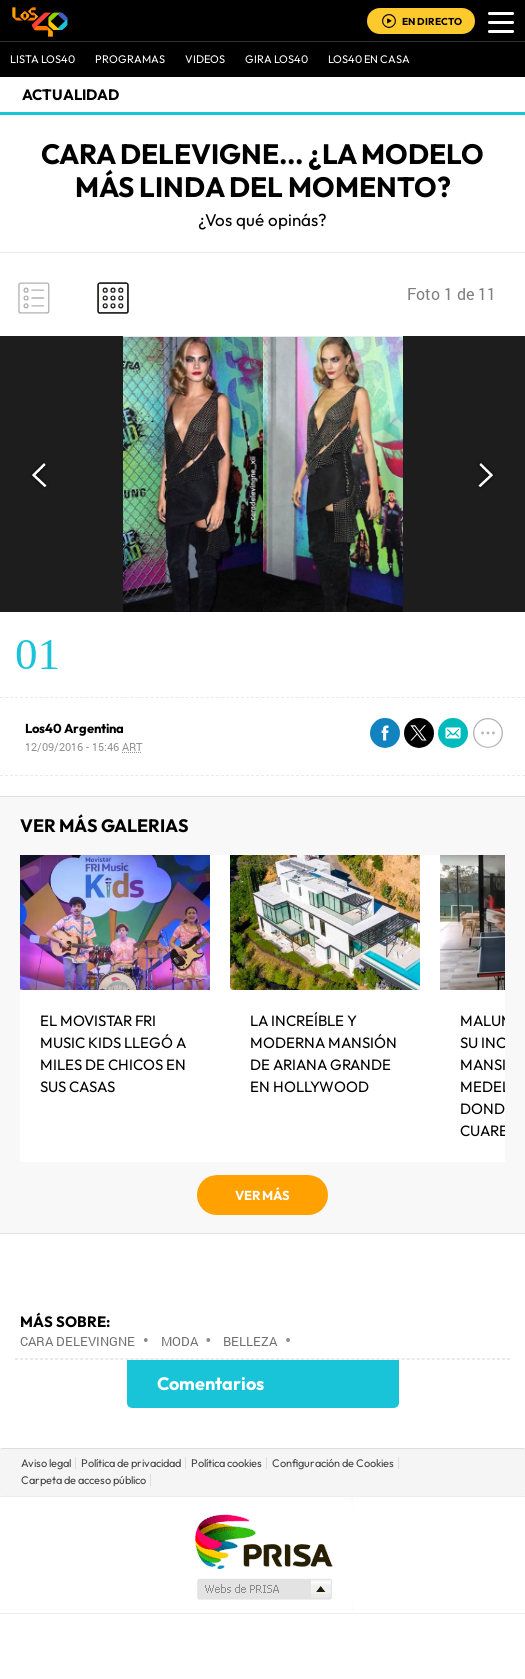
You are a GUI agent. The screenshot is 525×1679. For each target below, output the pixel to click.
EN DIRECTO (432, 21)
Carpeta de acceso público (83, 1480)
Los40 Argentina (74, 728)
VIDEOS (205, 59)
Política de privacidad (131, 1463)
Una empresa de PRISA (263, 1540)
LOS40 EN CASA (369, 59)
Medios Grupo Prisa (263, 1589)
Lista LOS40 (42, 59)
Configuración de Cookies (333, 1463)
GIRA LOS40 (276, 59)
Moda (179, 1341)
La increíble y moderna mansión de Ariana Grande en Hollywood (323, 1053)
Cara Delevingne (77, 1341)
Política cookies (226, 1463)
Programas (130, 59)
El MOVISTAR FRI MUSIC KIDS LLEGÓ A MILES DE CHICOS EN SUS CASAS (113, 1053)
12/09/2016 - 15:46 (83, 746)
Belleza (250, 1341)
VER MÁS (262, 1195)
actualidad (70, 94)
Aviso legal (46, 1463)
